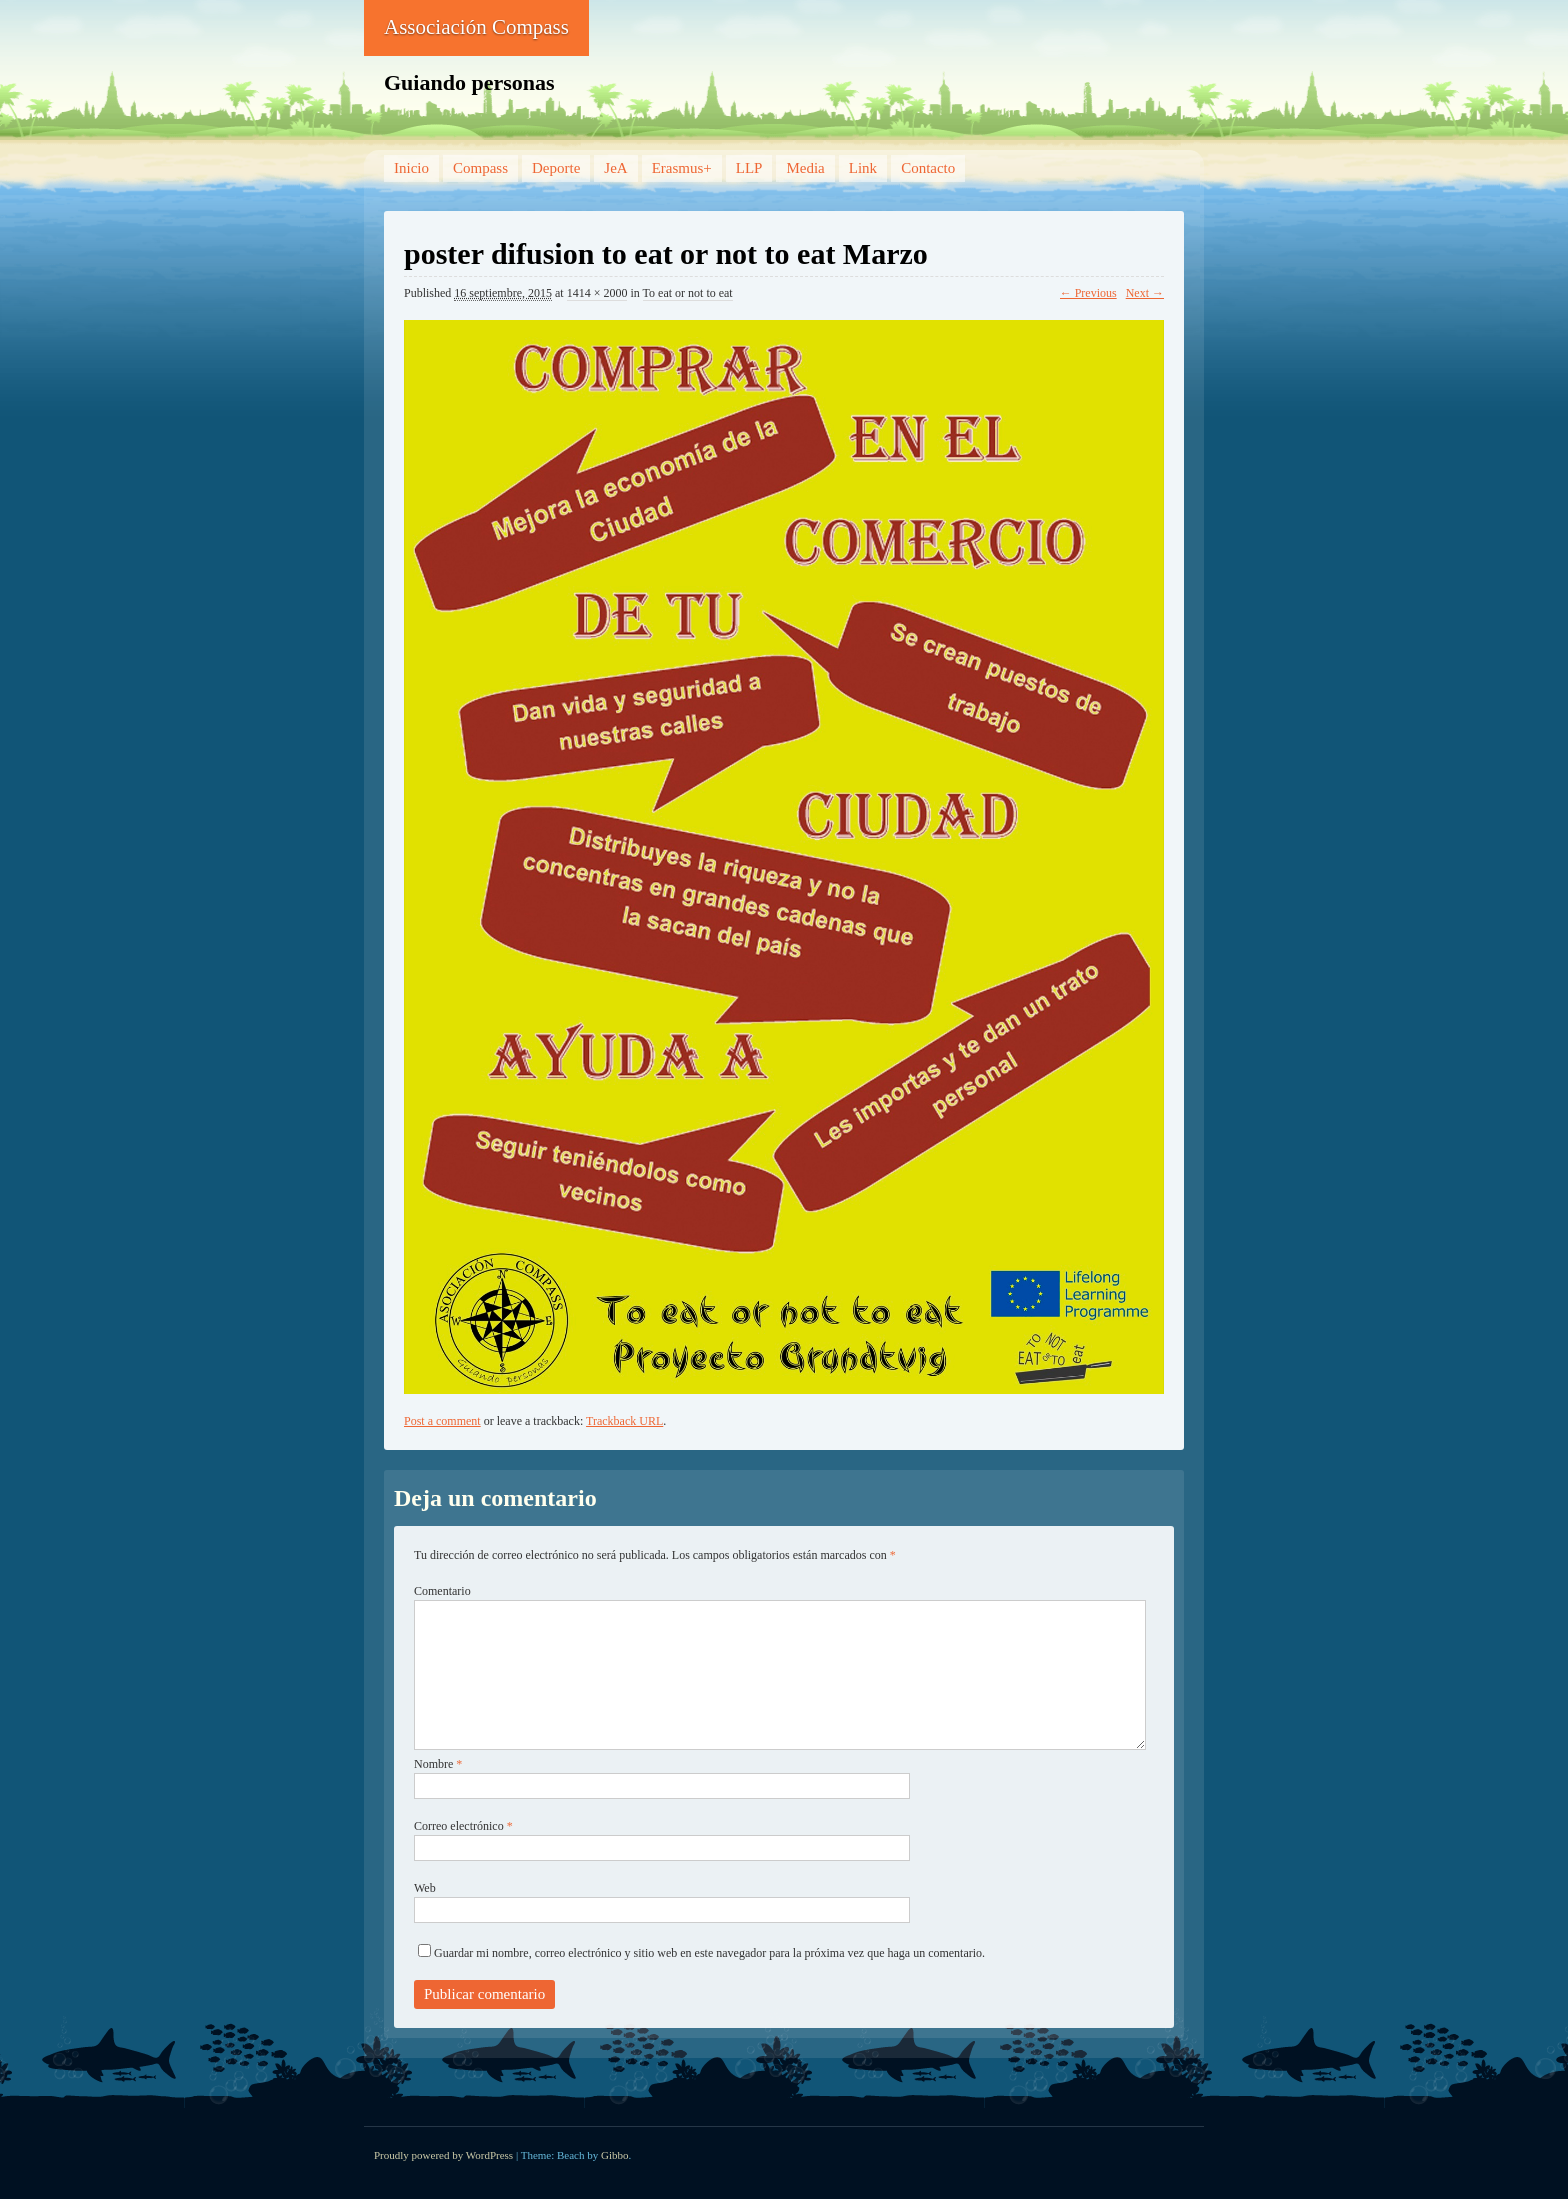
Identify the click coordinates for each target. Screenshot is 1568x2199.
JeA (615, 168)
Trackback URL (624, 1421)
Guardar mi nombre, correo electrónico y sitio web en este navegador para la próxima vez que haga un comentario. (709, 1953)
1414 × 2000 (597, 293)
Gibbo (615, 2155)
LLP (749, 168)
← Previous (1088, 293)
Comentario (442, 1591)
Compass (480, 168)
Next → (1145, 293)
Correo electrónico (463, 1826)
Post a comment (442, 1421)
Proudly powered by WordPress (443, 2155)
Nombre (438, 1764)
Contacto (928, 168)
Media (805, 168)
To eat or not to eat (688, 293)
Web (425, 1888)
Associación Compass (476, 27)
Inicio (411, 168)
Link (863, 168)
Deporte (556, 168)
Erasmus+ (682, 168)
